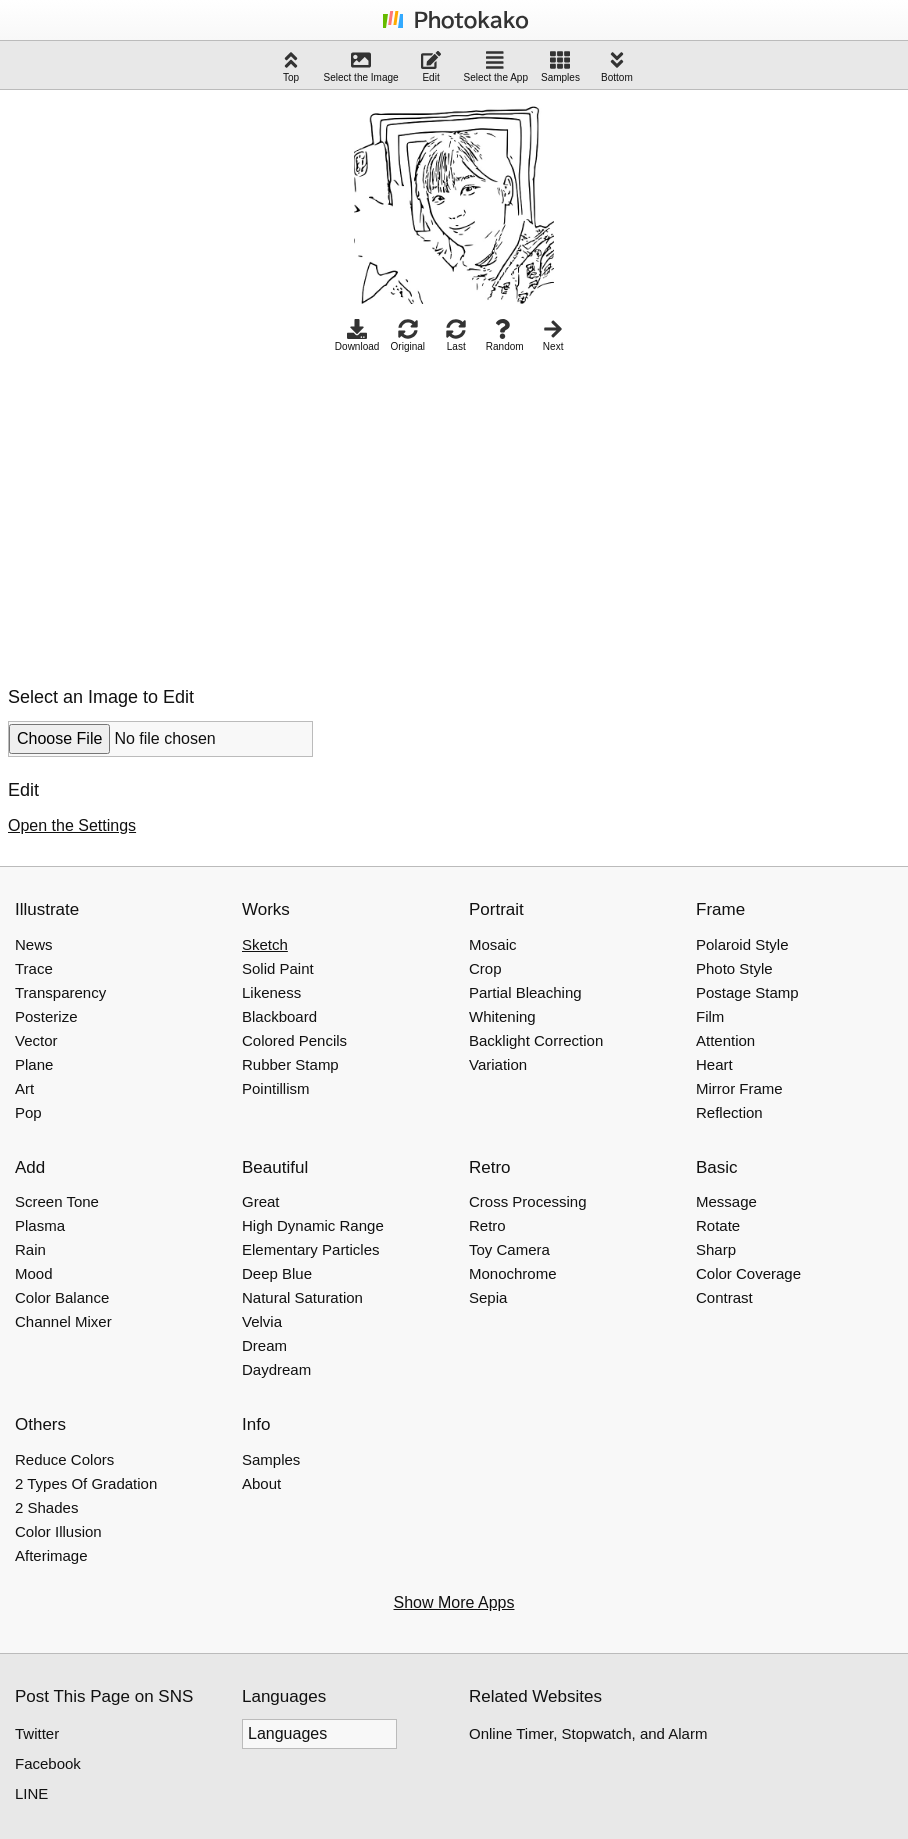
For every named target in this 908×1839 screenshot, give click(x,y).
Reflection (729, 1112)
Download (357, 335)
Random (505, 335)
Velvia (262, 1321)
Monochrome (513, 1273)
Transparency (60, 992)
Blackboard (279, 1016)
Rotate (718, 1225)
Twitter (37, 1733)
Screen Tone (57, 1201)
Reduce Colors (64, 1459)
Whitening (502, 1016)
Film (710, 1016)
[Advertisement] (176, 514)
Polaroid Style (742, 944)
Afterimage (51, 1555)
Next (553, 335)
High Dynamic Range (313, 1225)
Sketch (265, 944)
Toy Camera (509, 1249)
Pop (28, 1112)
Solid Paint (278, 968)
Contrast (724, 1297)
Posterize (46, 1016)
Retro (487, 1225)
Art (24, 1088)
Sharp (716, 1249)
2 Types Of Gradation (86, 1483)
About (261, 1483)
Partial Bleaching (525, 992)
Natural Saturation (302, 1297)
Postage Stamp (747, 992)
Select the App (496, 66)
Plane (34, 1064)
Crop (485, 968)
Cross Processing (528, 1201)
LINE (31, 1793)
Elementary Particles (311, 1249)
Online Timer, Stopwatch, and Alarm (588, 1733)
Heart (714, 1064)
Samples (560, 66)
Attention (725, 1040)
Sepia (488, 1297)
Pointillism (276, 1088)
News (34, 944)
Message (726, 1201)
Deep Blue (277, 1273)
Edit (431, 66)
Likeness (271, 992)
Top (291, 66)
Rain (30, 1249)
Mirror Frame (739, 1088)
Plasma (40, 1225)
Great (261, 1201)
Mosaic (493, 944)
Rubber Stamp (290, 1064)
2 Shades (46, 1507)
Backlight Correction (536, 1040)
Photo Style (734, 968)
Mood (34, 1273)
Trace (34, 968)
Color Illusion (58, 1531)
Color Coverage (748, 1273)
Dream (264, 1345)
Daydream (276, 1369)
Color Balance (62, 1297)
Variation (498, 1064)
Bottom (617, 66)
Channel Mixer (63, 1321)
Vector (36, 1040)
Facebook (48, 1763)
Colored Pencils (294, 1040)
